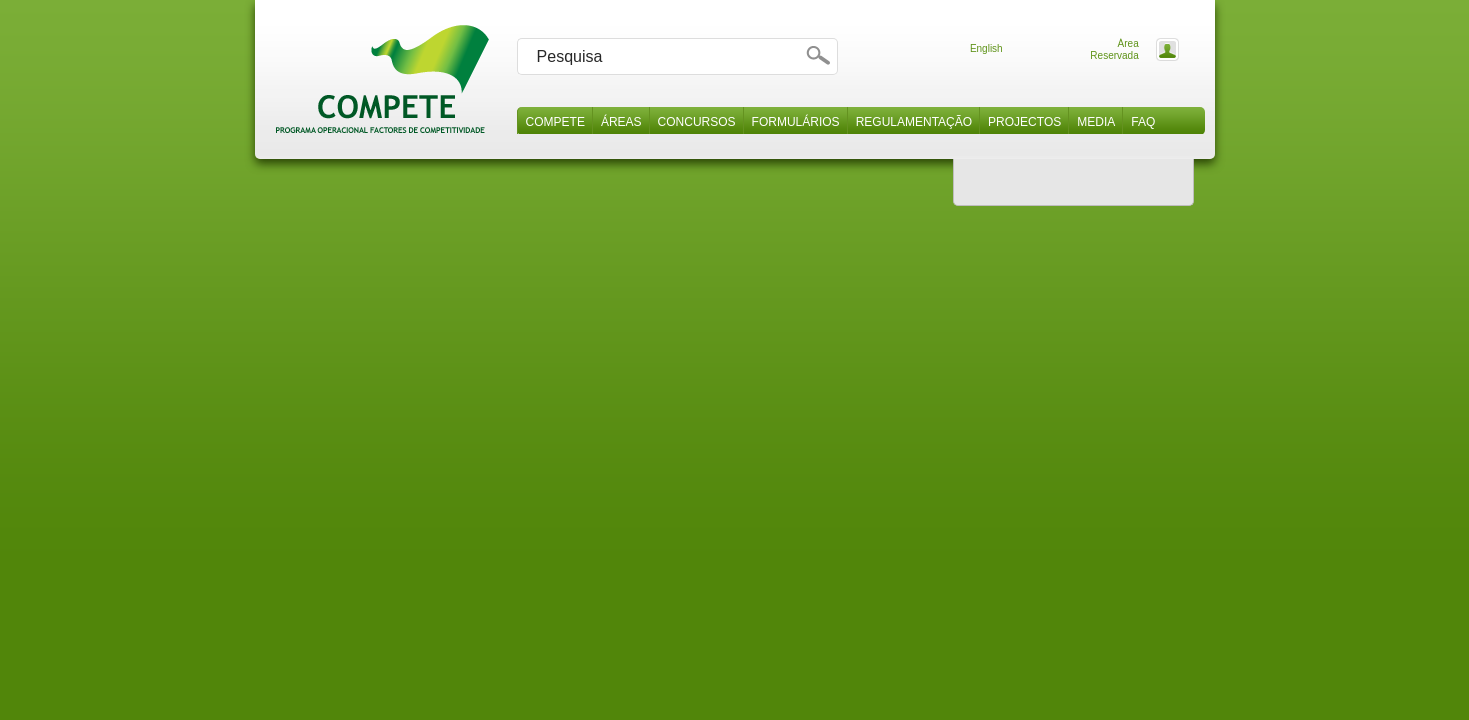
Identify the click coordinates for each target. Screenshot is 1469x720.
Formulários (796, 122)
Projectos (1024, 122)
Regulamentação (914, 122)
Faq (1143, 122)
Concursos (697, 122)
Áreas (621, 122)
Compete (555, 122)
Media (1096, 122)
